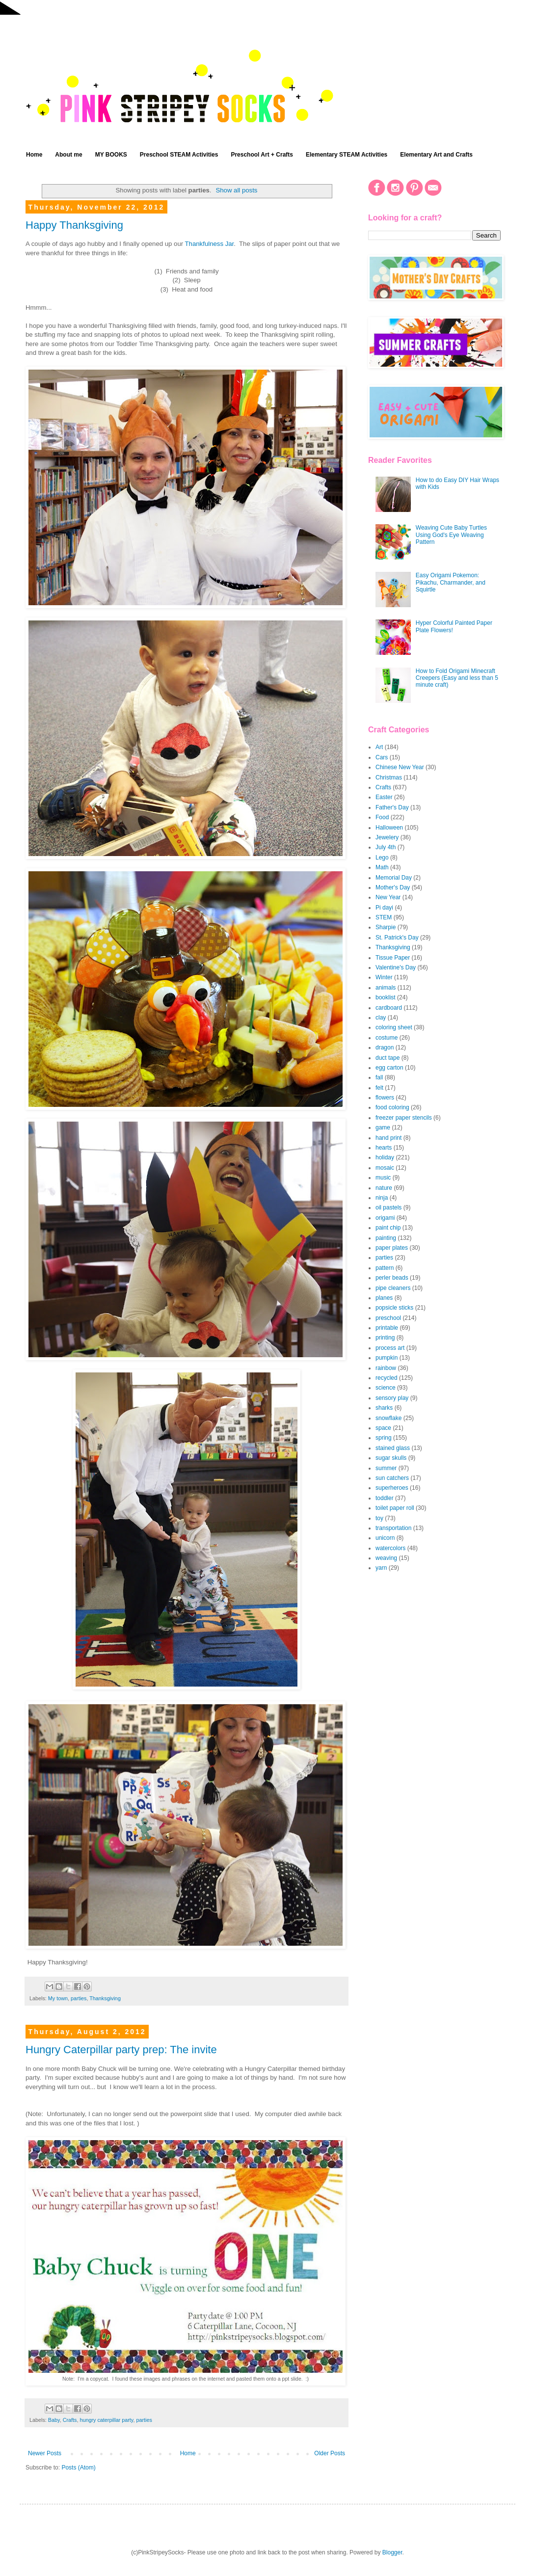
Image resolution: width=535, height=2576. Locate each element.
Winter (384, 977)
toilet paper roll (394, 1507)
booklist (385, 997)
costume (386, 1037)
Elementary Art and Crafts (436, 154)
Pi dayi (384, 907)
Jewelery (387, 837)
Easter (384, 797)
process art (389, 1347)
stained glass (392, 1448)
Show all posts (236, 190)
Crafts (70, 2420)
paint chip (388, 1227)
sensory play (391, 1398)
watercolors (390, 1548)
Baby (54, 2420)
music (383, 1177)
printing (385, 1337)
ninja (381, 1197)
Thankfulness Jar (209, 243)
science (385, 1387)
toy (379, 1518)
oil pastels (388, 1207)
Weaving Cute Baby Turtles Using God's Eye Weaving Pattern (451, 534)
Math (382, 867)
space (383, 1427)
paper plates (391, 1247)
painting (385, 1237)
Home (34, 154)
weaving (386, 1558)
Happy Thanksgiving (74, 225)
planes (384, 1297)
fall (379, 1077)
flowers (384, 1097)
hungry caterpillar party (106, 2420)
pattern (384, 1267)
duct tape (387, 1057)
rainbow (385, 1368)
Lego (382, 857)
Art (379, 747)
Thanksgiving (105, 1998)
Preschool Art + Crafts (262, 154)
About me (68, 154)
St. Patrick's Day (397, 937)
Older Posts (329, 2453)
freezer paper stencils (403, 1117)
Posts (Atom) (78, 2467)
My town (58, 1998)
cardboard (388, 1007)
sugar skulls (390, 1457)
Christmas (388, 777)
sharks (384, 1407)
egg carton (389, 1067)
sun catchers (392, 1478)
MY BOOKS (111, 154)
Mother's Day (392, 887)
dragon (384, 1047)
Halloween (389, 827)
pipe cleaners (392, 1288)
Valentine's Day (395, 967)
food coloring (392, 1107)
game (382, 1127)
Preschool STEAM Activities (179, 154)
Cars (381, 757)
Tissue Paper (392, 957)
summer (386, 1468)
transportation (393, 1528)
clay (380, 1017)
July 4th (385, 847)
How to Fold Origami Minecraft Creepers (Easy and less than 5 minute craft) (457, 678)
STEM (383, 917)
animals (385, 987)
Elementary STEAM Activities (346, 154)
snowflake (388, 1418)
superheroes (391, 1487)
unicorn (385, 1537)
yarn (381, 1567)
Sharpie (385, 927)
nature (383, 1187)
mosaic (384, 1167)
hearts (383, 1147)
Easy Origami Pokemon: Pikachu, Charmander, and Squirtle (450, 582)
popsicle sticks (394, 1307)
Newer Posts (44, 2453)
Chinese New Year (399, 767)
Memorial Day (393, 877)
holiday (384, 1157)
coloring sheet (393, 1027)
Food (382, 817)
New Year (388, 897)
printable (386, 1327)
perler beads (391, 1277)
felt (379, 1087)
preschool (388, 1318)
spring (383, 1437)
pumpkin (386, 1357)
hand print (388, 1137)
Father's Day (392, 807)
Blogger (392, 2552)
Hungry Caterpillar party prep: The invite (121, 2049)
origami (385, 1217)
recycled (386, 1377)
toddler (384, 1498)
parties (78, 1998)
